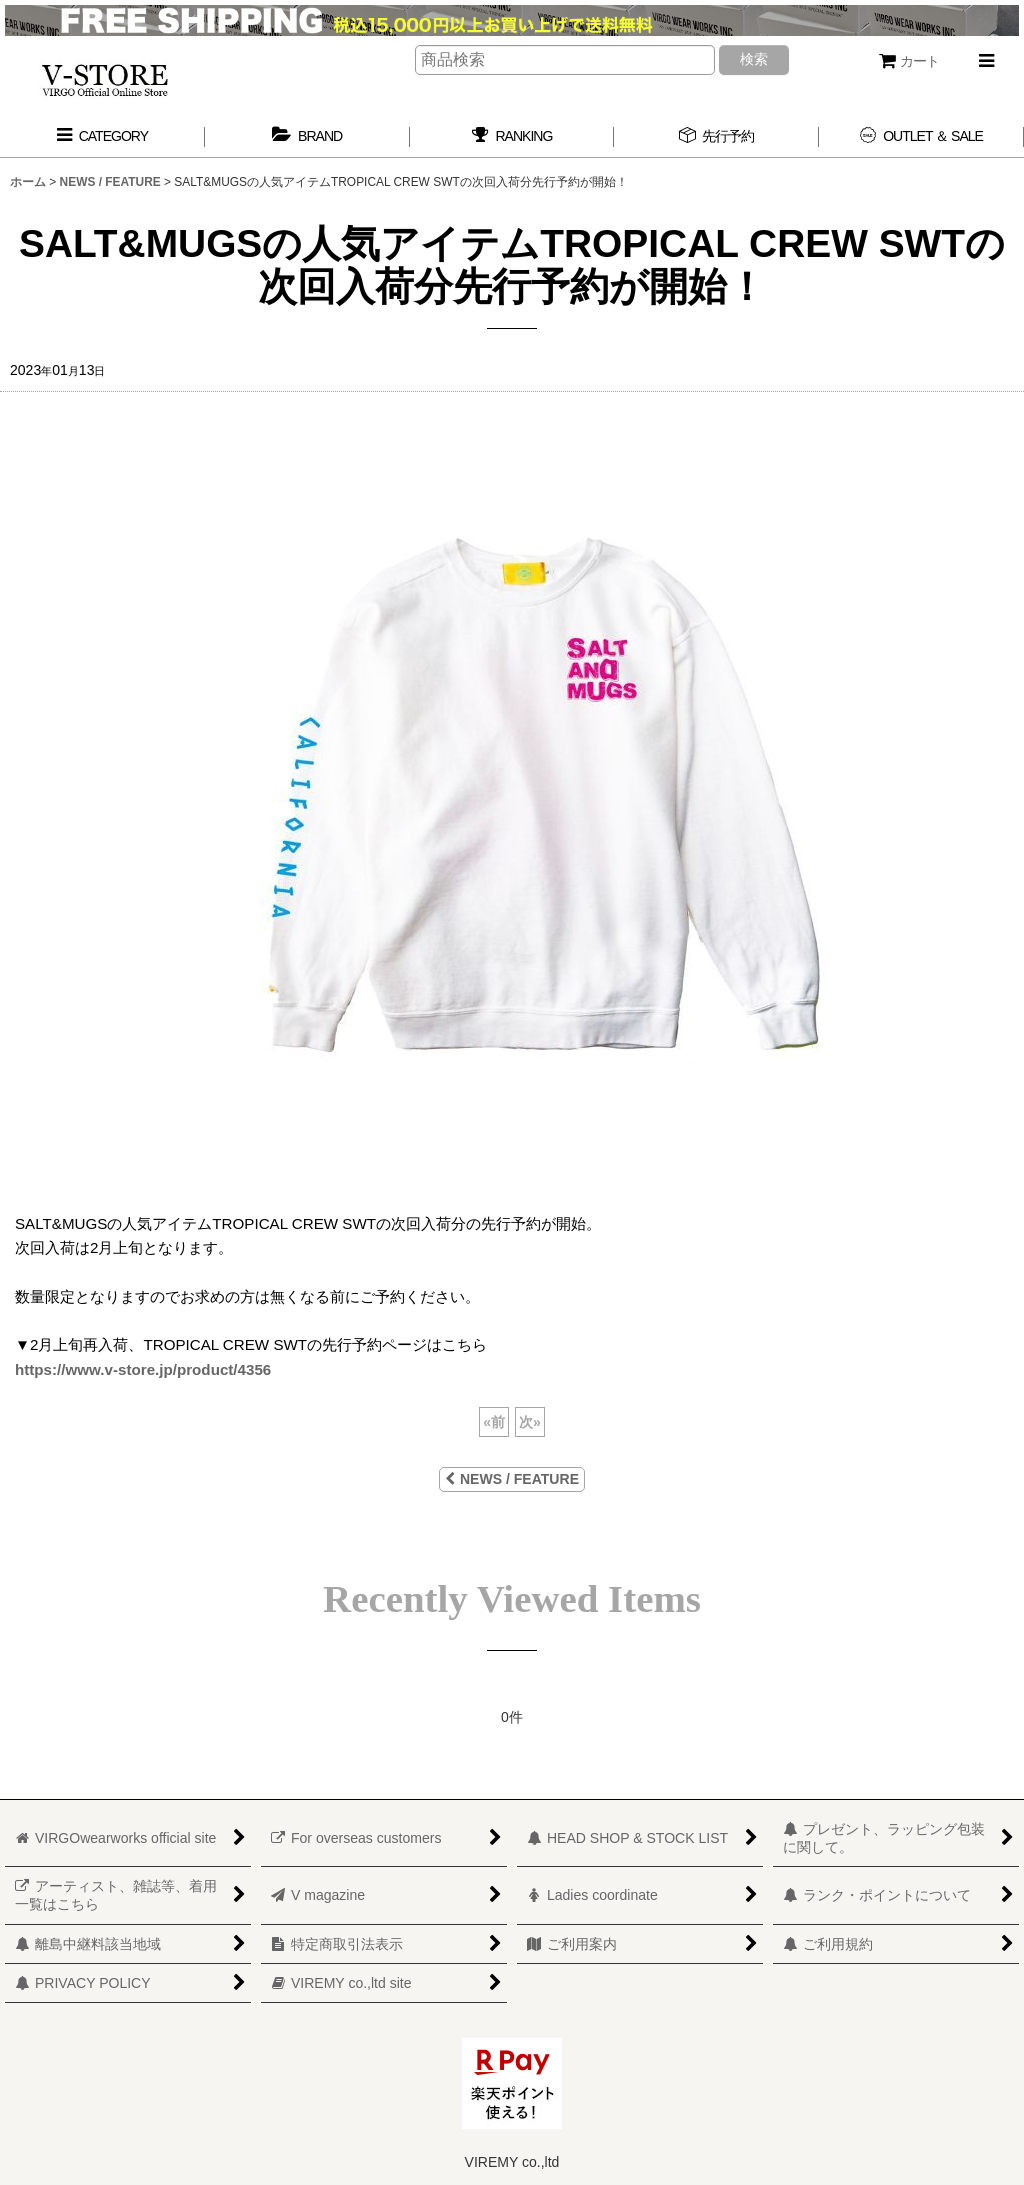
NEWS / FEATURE (512, 1479)
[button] (986, 61)
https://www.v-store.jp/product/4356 (143, 1369)
